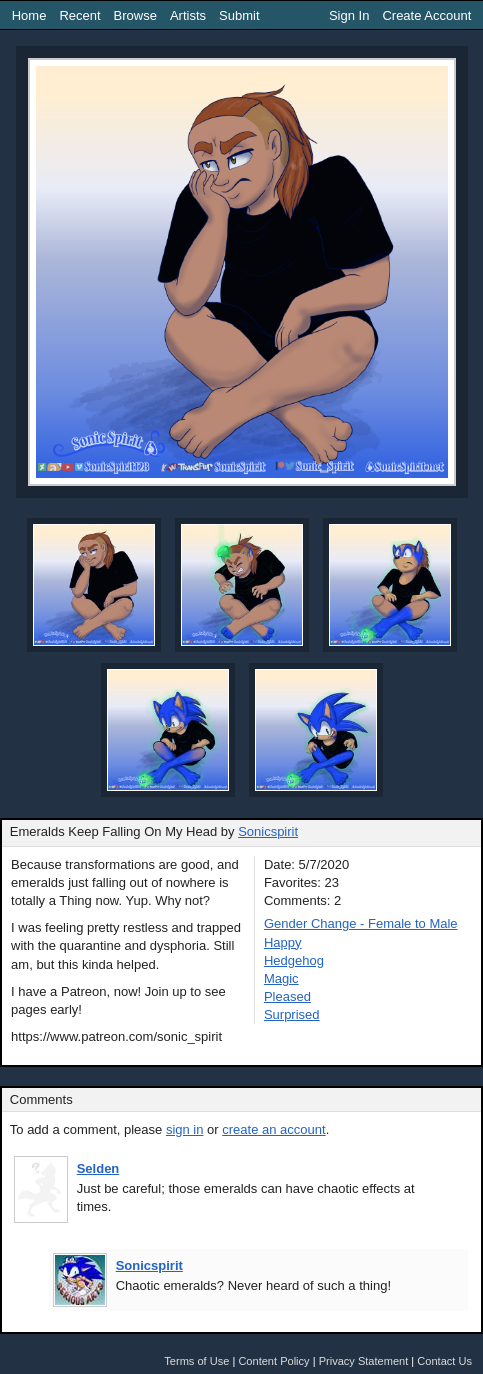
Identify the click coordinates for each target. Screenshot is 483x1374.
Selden (98, 1168)
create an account (273, 1129)
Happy (283, 942)
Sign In (349, 15)
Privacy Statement (364, 1361)
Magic (281, 978)
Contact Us (444, 1361)
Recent (79, 15)
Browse (135, 15)
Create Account (426, 15)
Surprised (292, 1014)
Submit (239, 15)
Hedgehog (294, 960)
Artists (188, 15)
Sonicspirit (268, 831)
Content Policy (273, 1361)
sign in (185, 1129)
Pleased (287, 996)
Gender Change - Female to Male (361, 923)
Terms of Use (196, 1361)
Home (29, 15)
